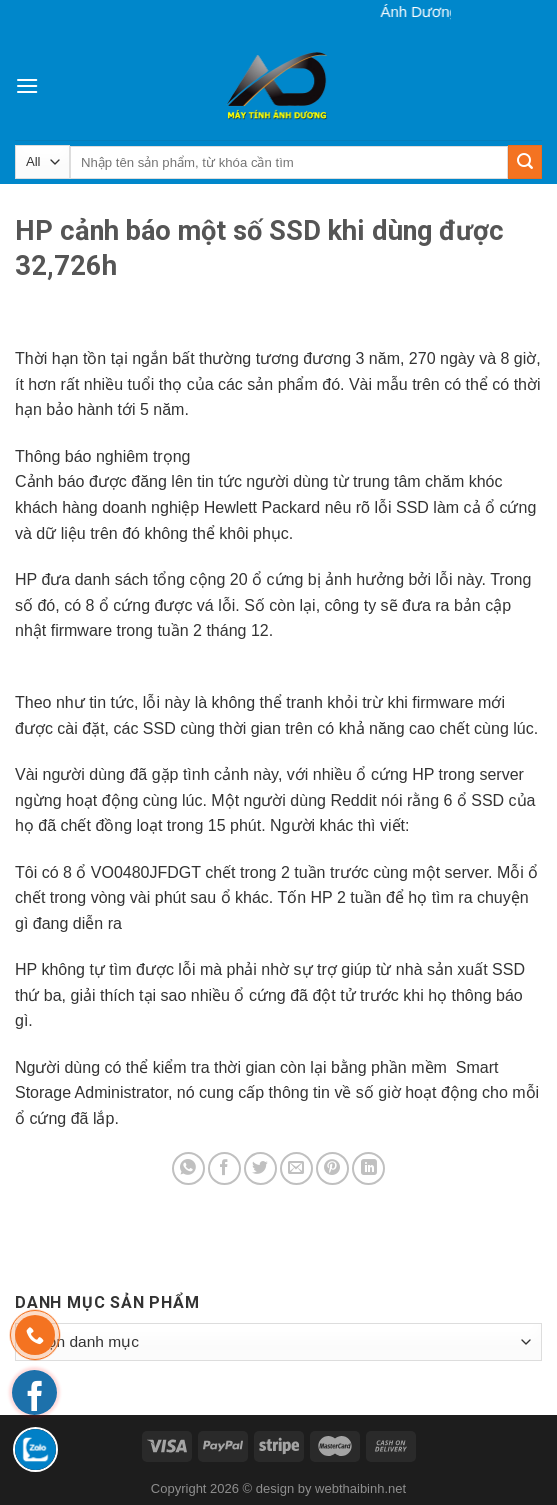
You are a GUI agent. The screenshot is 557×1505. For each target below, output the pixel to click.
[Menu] (27, 85)
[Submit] (525, 162)
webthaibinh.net (360, 1488)
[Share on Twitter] (260, 1168)
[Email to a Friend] (296, 1168)
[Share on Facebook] (224, 1168)
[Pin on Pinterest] (332, 1168)
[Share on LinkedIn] (368, 1168)
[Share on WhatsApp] (188, 1168)
